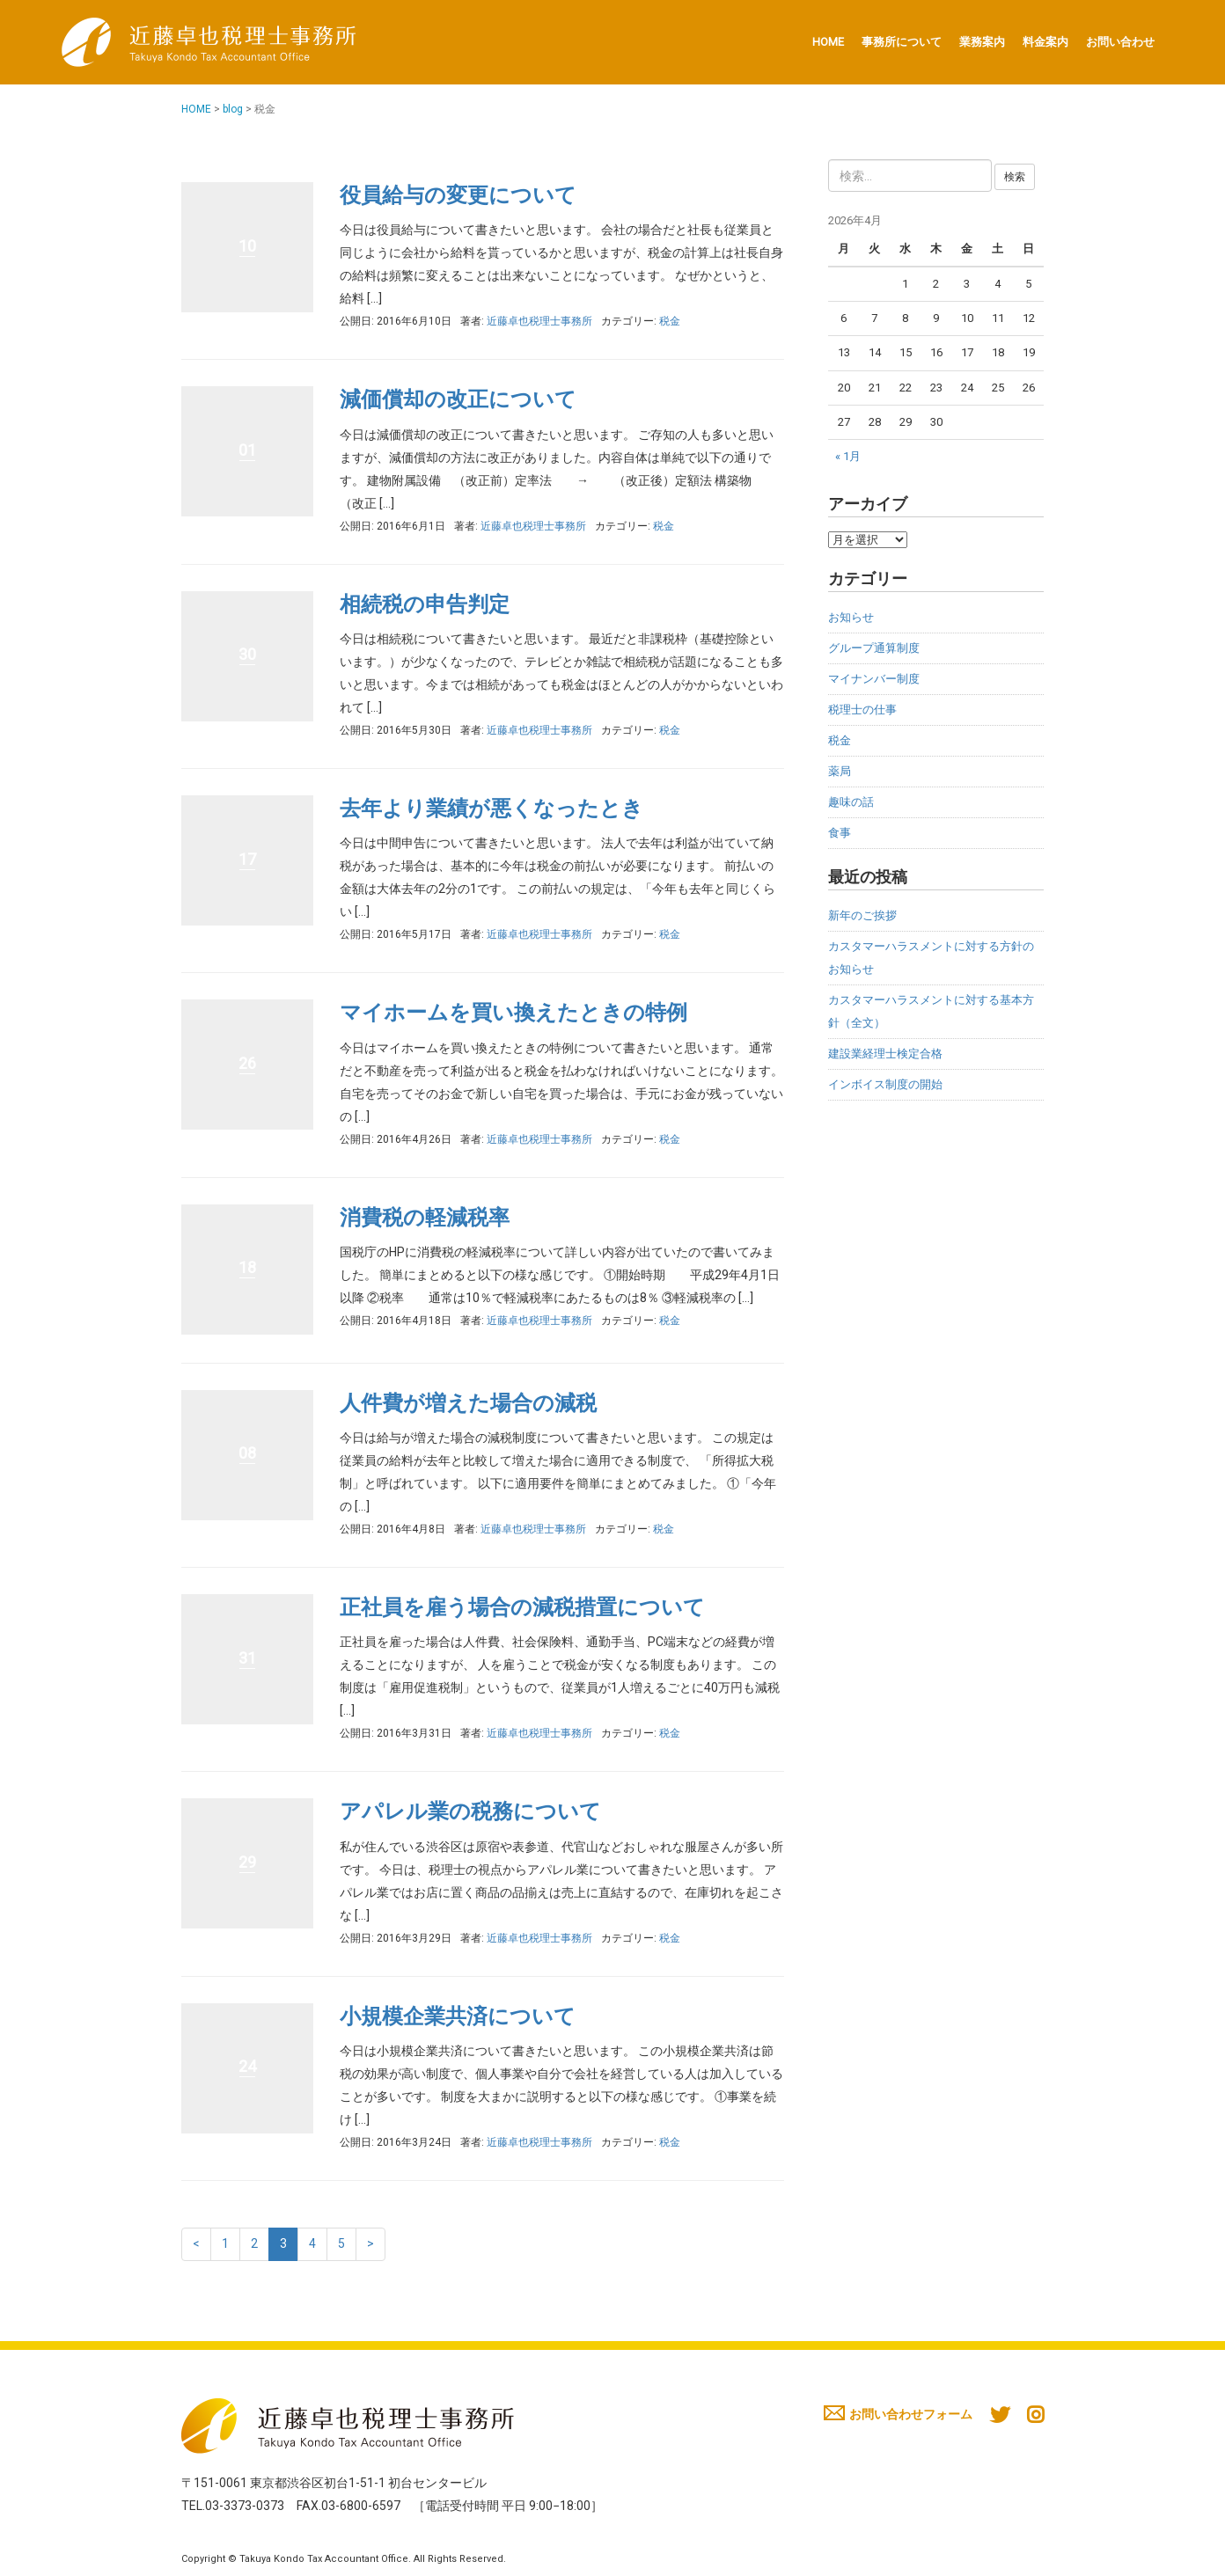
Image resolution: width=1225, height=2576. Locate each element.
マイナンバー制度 (874, 678)
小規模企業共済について (458, 2016)
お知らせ (851, 617)
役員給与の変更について (458, 195)
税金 (669, 321)
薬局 (839, 771)
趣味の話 (851, 802)
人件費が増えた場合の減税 (468, 1403)
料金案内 (1045, 41)
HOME (828, 41)
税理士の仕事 (862, 709)
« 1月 (848, 456)
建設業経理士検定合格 (885, 1053)
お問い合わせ (1120, 41)
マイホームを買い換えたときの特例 (513, 1012)
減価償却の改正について (458, 399)
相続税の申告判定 (425, 604)
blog (233, 109)
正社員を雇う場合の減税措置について (522, 1607)
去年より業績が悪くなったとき (491, 808)
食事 (839, 832)
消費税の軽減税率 (425, 1217)
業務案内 (982, 41)
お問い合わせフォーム (898, 2414)
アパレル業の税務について (470, 1811)
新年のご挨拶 (862, 915)
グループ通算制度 (874, 648)
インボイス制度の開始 (885, 1084)
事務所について (902, 41)
